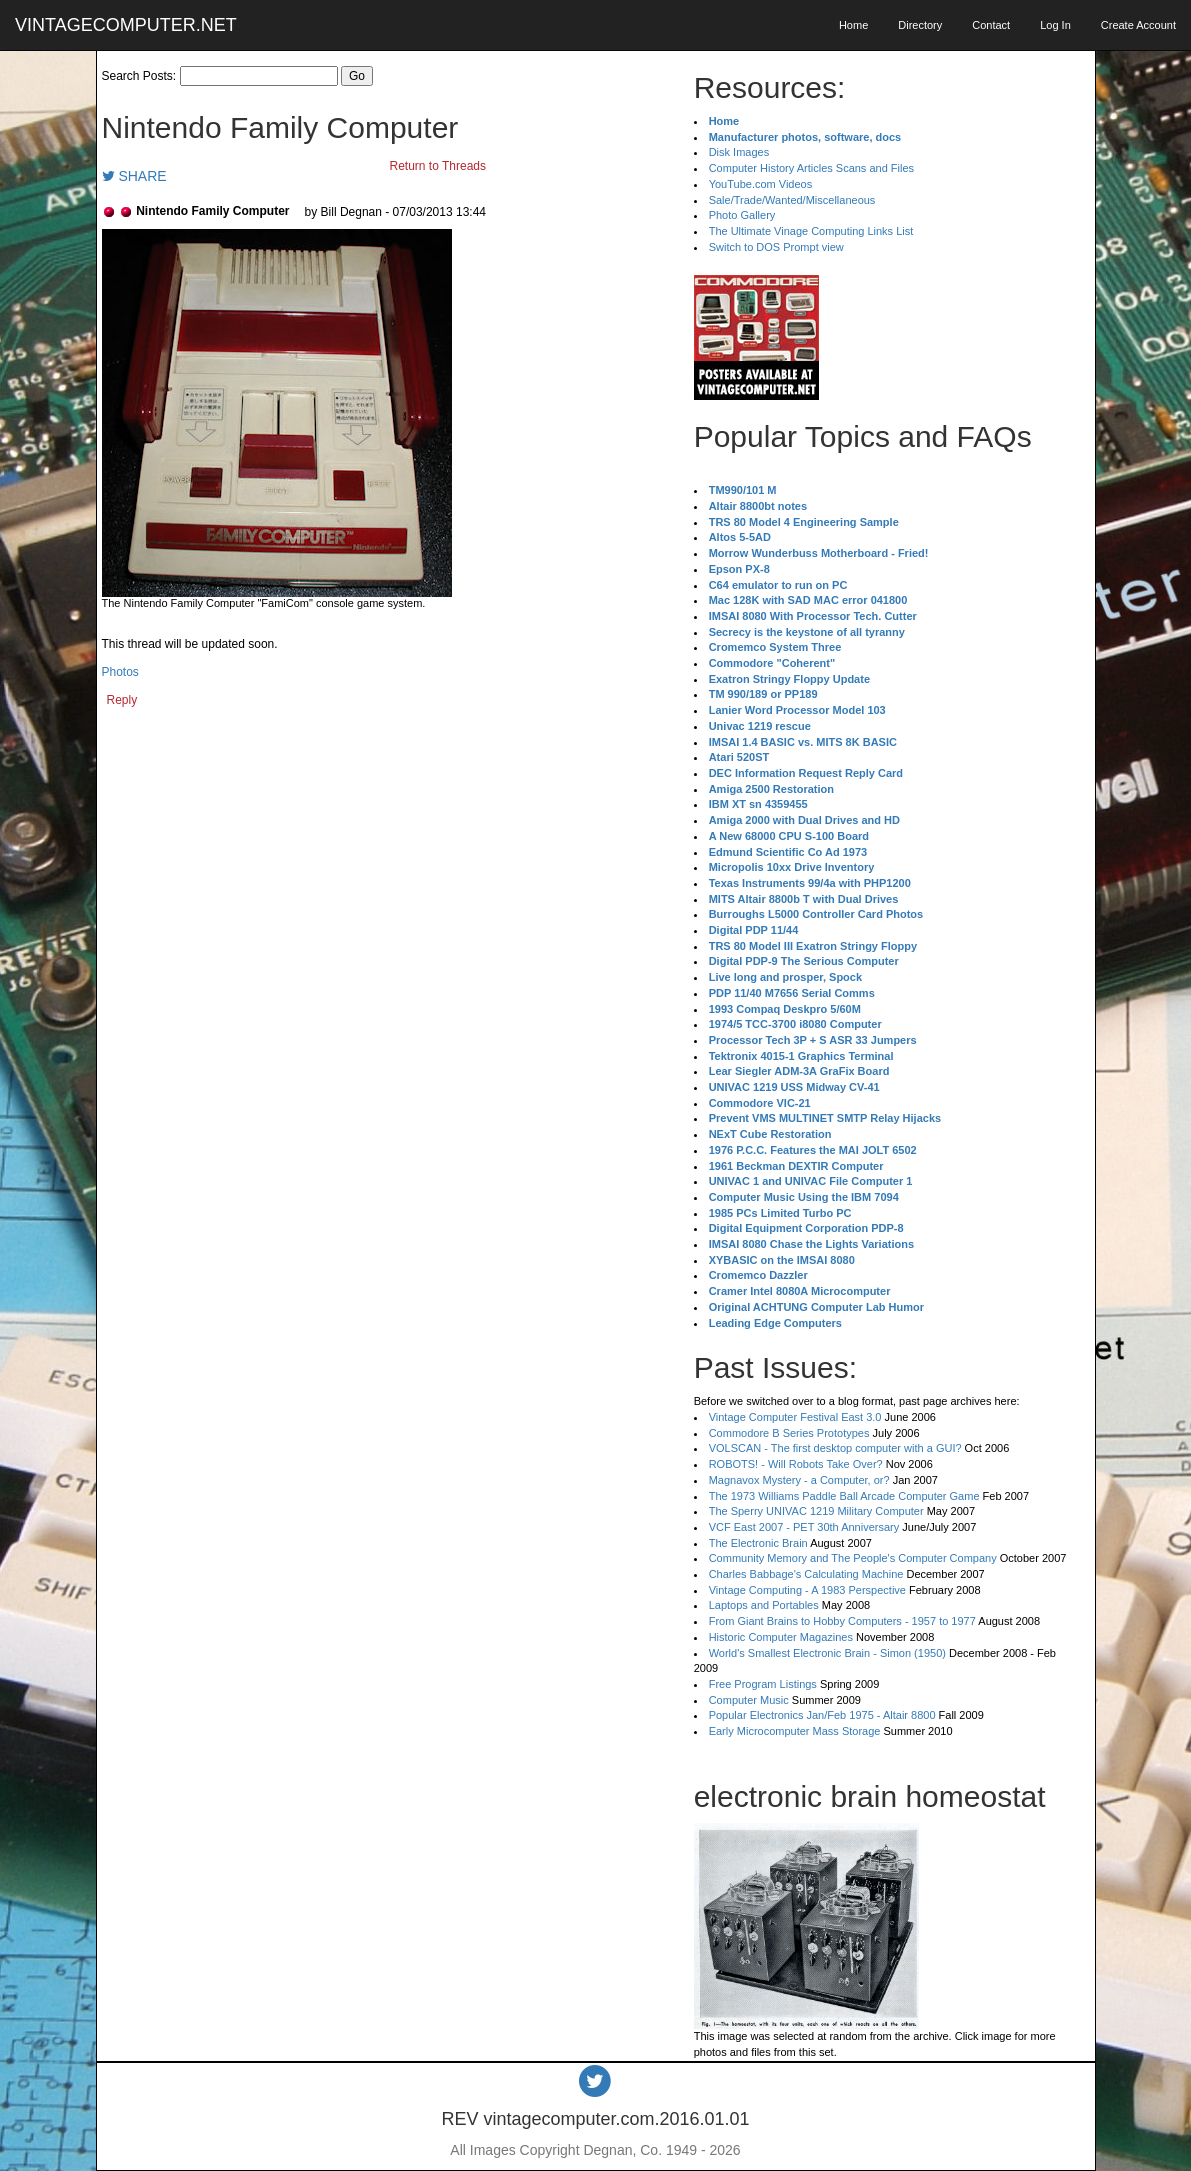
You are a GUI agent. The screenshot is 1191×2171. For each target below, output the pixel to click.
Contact (991, 25)
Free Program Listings (763, 1684)
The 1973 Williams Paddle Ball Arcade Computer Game (844, 1496)
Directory (920, 25)
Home (853, 25)
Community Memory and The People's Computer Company (853, 1558)
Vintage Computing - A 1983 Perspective (807, 1590)
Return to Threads (438, 166)
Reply (122, 700)
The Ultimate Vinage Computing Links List (811, 231)
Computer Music (749, 1700)
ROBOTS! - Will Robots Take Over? (796, 1464)
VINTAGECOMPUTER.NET (126, 25)
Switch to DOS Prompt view (776, 247)
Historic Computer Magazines (781, 1637)
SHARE (134, 176)
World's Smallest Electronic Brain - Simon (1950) (827, 1653)
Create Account (1138, 25)
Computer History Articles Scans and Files (811, 168)
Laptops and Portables (764, 1605)
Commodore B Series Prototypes (789, 1433)
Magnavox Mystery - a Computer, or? (799, 1480)
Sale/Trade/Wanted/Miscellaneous (792, 200)
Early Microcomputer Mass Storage (795, 1731)
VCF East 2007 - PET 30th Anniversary (804, 1527)
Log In (1055, 25)
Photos (120, 672)
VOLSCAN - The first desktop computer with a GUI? (835, 1448)
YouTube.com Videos (761, 184)
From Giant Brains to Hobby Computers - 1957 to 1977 (842, 1621)
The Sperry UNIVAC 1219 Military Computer (816, 1511)
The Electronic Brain (758, 1543)
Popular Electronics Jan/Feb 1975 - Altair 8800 (822, 1715)
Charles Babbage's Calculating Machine (806, 1574)
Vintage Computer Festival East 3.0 (795, 1417)
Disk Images (739, 152)
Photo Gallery (742, 215)
